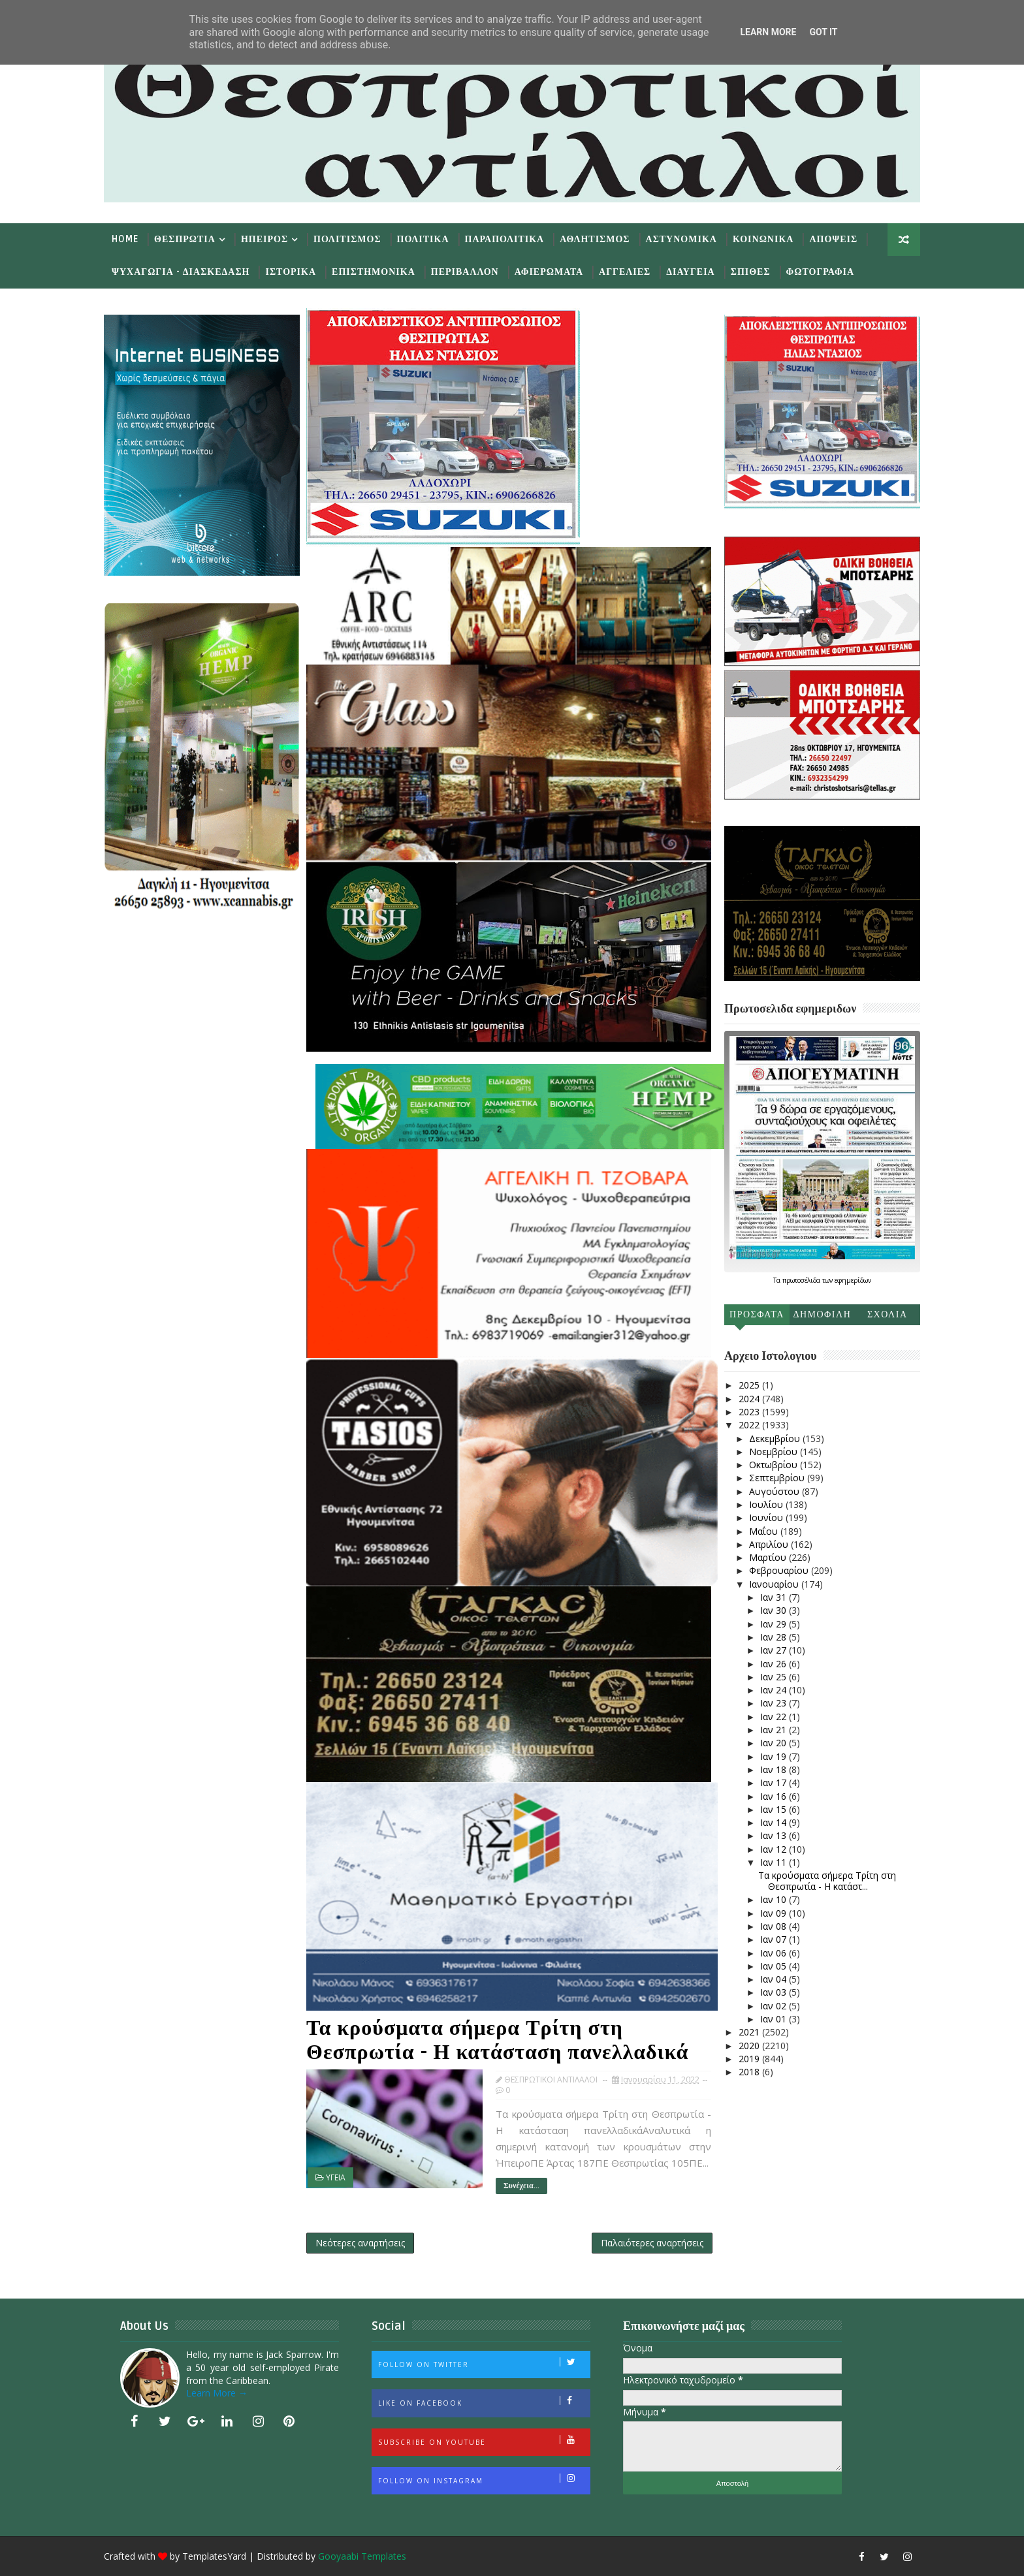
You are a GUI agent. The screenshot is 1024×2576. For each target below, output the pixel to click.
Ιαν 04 (774, 1979)
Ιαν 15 (774, 1809)
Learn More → (217, 2393)
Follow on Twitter (484, 2363)
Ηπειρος (264, 239)
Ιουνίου (767, 1517)
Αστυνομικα (681, 239)
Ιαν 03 (774, 1992)
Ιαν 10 (774, 1899)
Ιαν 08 (774, 1926)
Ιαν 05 (774, 1966)
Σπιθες (751, 271)
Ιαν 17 (774, 1782)
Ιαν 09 (774, 1913)
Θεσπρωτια (185, 239)
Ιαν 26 (774, 1663)
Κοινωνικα (763, 239)
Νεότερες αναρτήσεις (360, 2243)
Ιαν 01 (774, 2019)
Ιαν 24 (774, 1690)
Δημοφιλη (822, 1314)
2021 (750, 2032)
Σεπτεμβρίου (778, 1477)
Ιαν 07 (774, 1939)
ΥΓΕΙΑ (335, 2177)
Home (125, 239)
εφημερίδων (853, 1280)
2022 (750, 1425)
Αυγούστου (775, 1491)
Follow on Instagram (484, 2479)
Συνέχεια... (521, 2186)
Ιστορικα (290, 271)
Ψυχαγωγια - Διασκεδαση (180, 271)
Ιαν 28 (774, 1637)
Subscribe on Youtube (484, 2441)
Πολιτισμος (347, 239)
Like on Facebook (484, 2402)
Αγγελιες (624, 271)
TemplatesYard (214, 2556)
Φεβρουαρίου (780, 1570)
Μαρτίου (769, 1557)
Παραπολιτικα (505, 239)
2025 (750, 1385)
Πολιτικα (423, 239)
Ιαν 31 (774, 1597)
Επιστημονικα (373, 271)
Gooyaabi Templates (362, 2556)
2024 (750, 1398)
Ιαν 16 (774, 1796)
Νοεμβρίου (774, 1451)
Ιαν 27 (774, 1650)
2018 (750, 2072)
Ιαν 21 (774, 1729)
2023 (750, 1412)
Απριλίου (770, 1544)
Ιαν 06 (774, 1953)
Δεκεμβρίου (776, 1438)
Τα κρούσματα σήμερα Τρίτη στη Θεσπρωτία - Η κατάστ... (827, 1881)
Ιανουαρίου (775, 1584)
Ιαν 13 (774, 1835)
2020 (750, 2045)
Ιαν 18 (774, 1769)
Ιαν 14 (774, 1822)
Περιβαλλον (465, 271)
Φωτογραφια (820, 271)
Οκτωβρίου (774, 1464)
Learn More (768, 32)
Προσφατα (756, 1314)
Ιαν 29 (774, 1624)
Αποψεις (833, 239)
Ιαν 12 (774, 1849)
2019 (750, 2058)
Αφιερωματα (549, 271)
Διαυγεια (690, 271)
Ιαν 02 (774, 2006)
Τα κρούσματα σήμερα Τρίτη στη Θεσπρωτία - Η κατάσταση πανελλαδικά (497, 2040)
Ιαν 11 (774, 1862)
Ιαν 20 (774, 1742)
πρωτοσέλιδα (802, 1280)
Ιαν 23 (774, 1703)
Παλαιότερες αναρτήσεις (652, 2243)
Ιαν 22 (774, 1716)
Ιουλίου (767, 1504)
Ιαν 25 (774, 1677)
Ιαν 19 (774, 1756)
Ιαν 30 (774, 1610)
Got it (823, 32)
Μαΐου (764, 1531)
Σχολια (887, 1314)
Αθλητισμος (595, 239)
